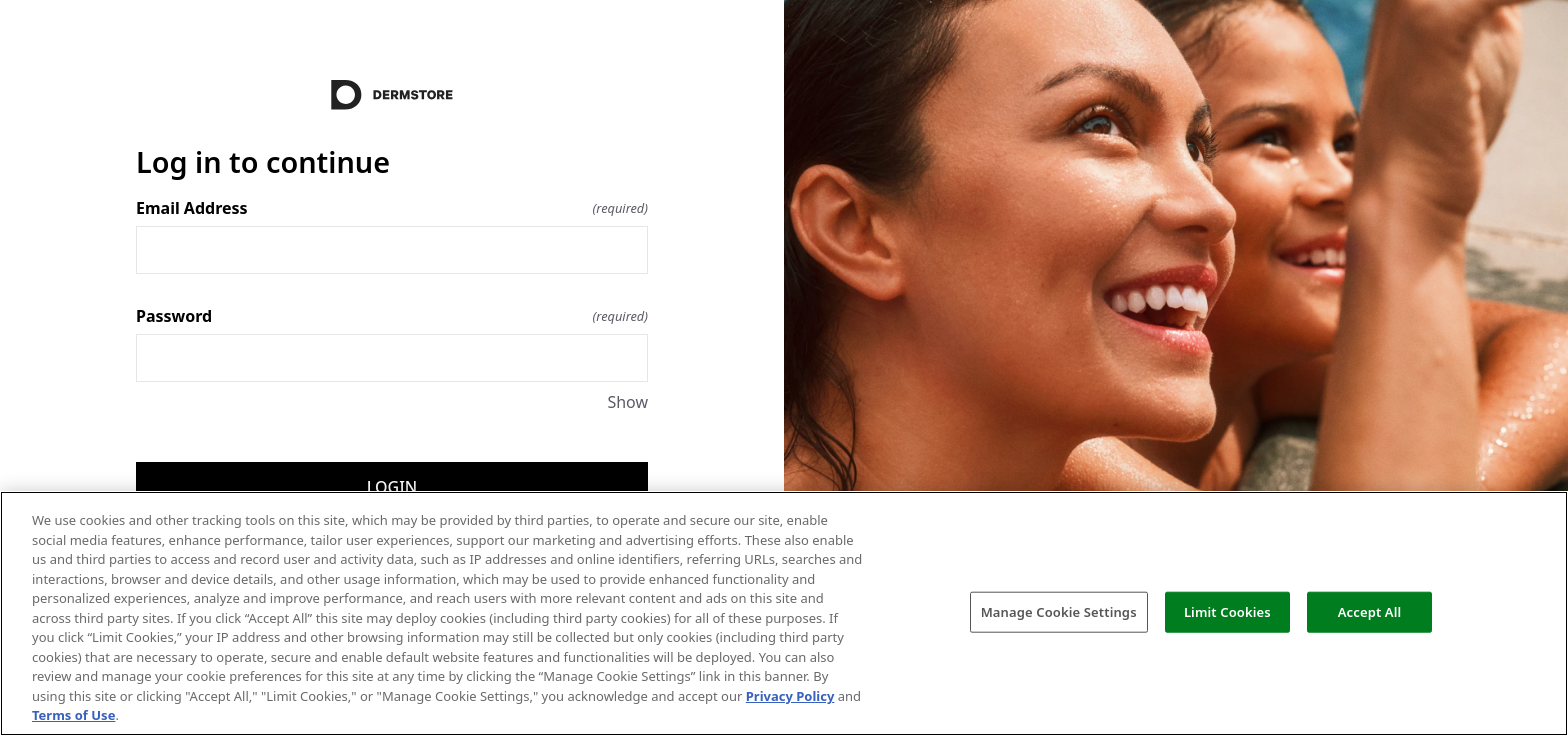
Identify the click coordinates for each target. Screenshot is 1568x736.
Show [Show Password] (627, 402)
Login (392, 487)
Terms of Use (73, 715)
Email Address (392, 208)
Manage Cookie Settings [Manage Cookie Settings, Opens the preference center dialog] (1059, 611)
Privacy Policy (790, 696)
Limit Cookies (1227, 611)
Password (392, 316)
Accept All (1370, 611)
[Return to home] (392, 95)
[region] (784, 613)
